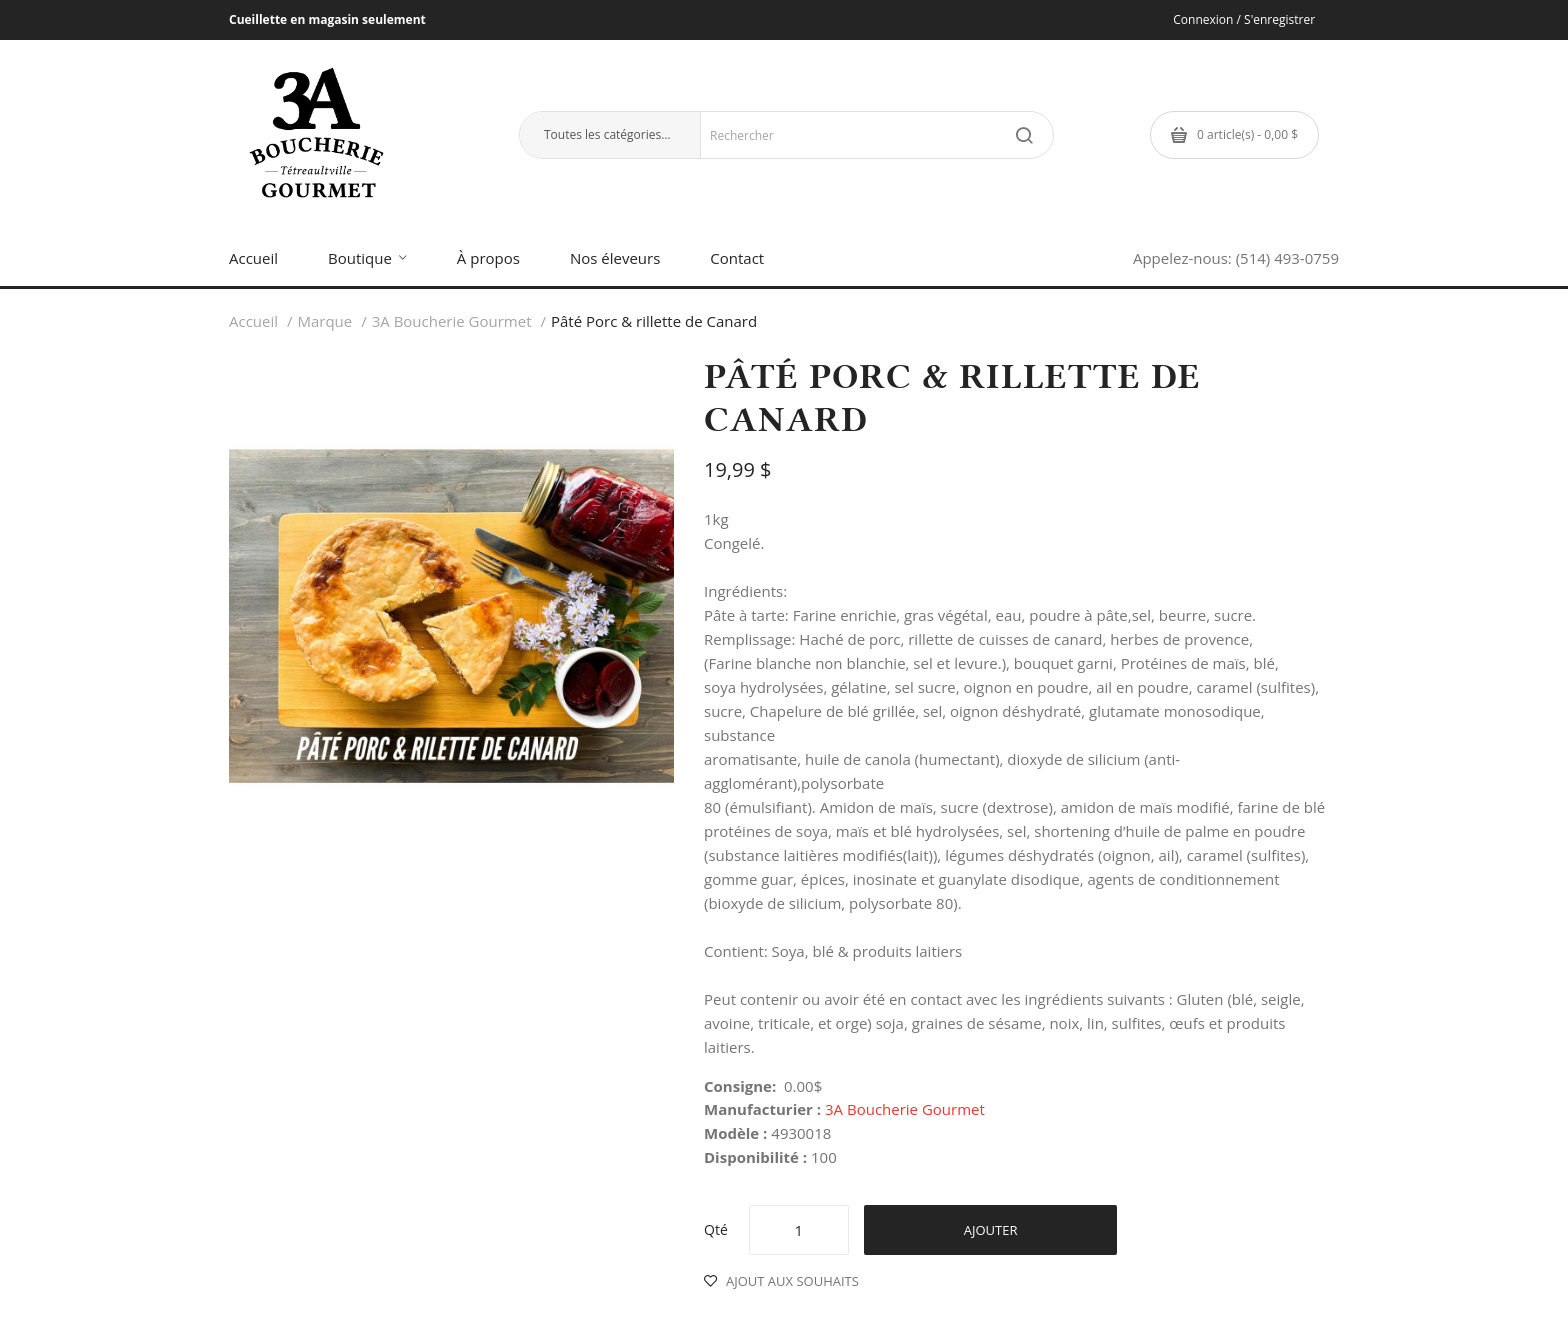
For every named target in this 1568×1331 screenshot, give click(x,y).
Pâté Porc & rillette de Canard (654, 321)
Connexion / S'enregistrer (1244, 19)
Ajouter (991, 1230)
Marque (324, 321)
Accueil (253, 321)
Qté (716, 1229)
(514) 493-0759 (1287, 258)
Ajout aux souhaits (792, 1281)
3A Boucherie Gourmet (452, 321)
